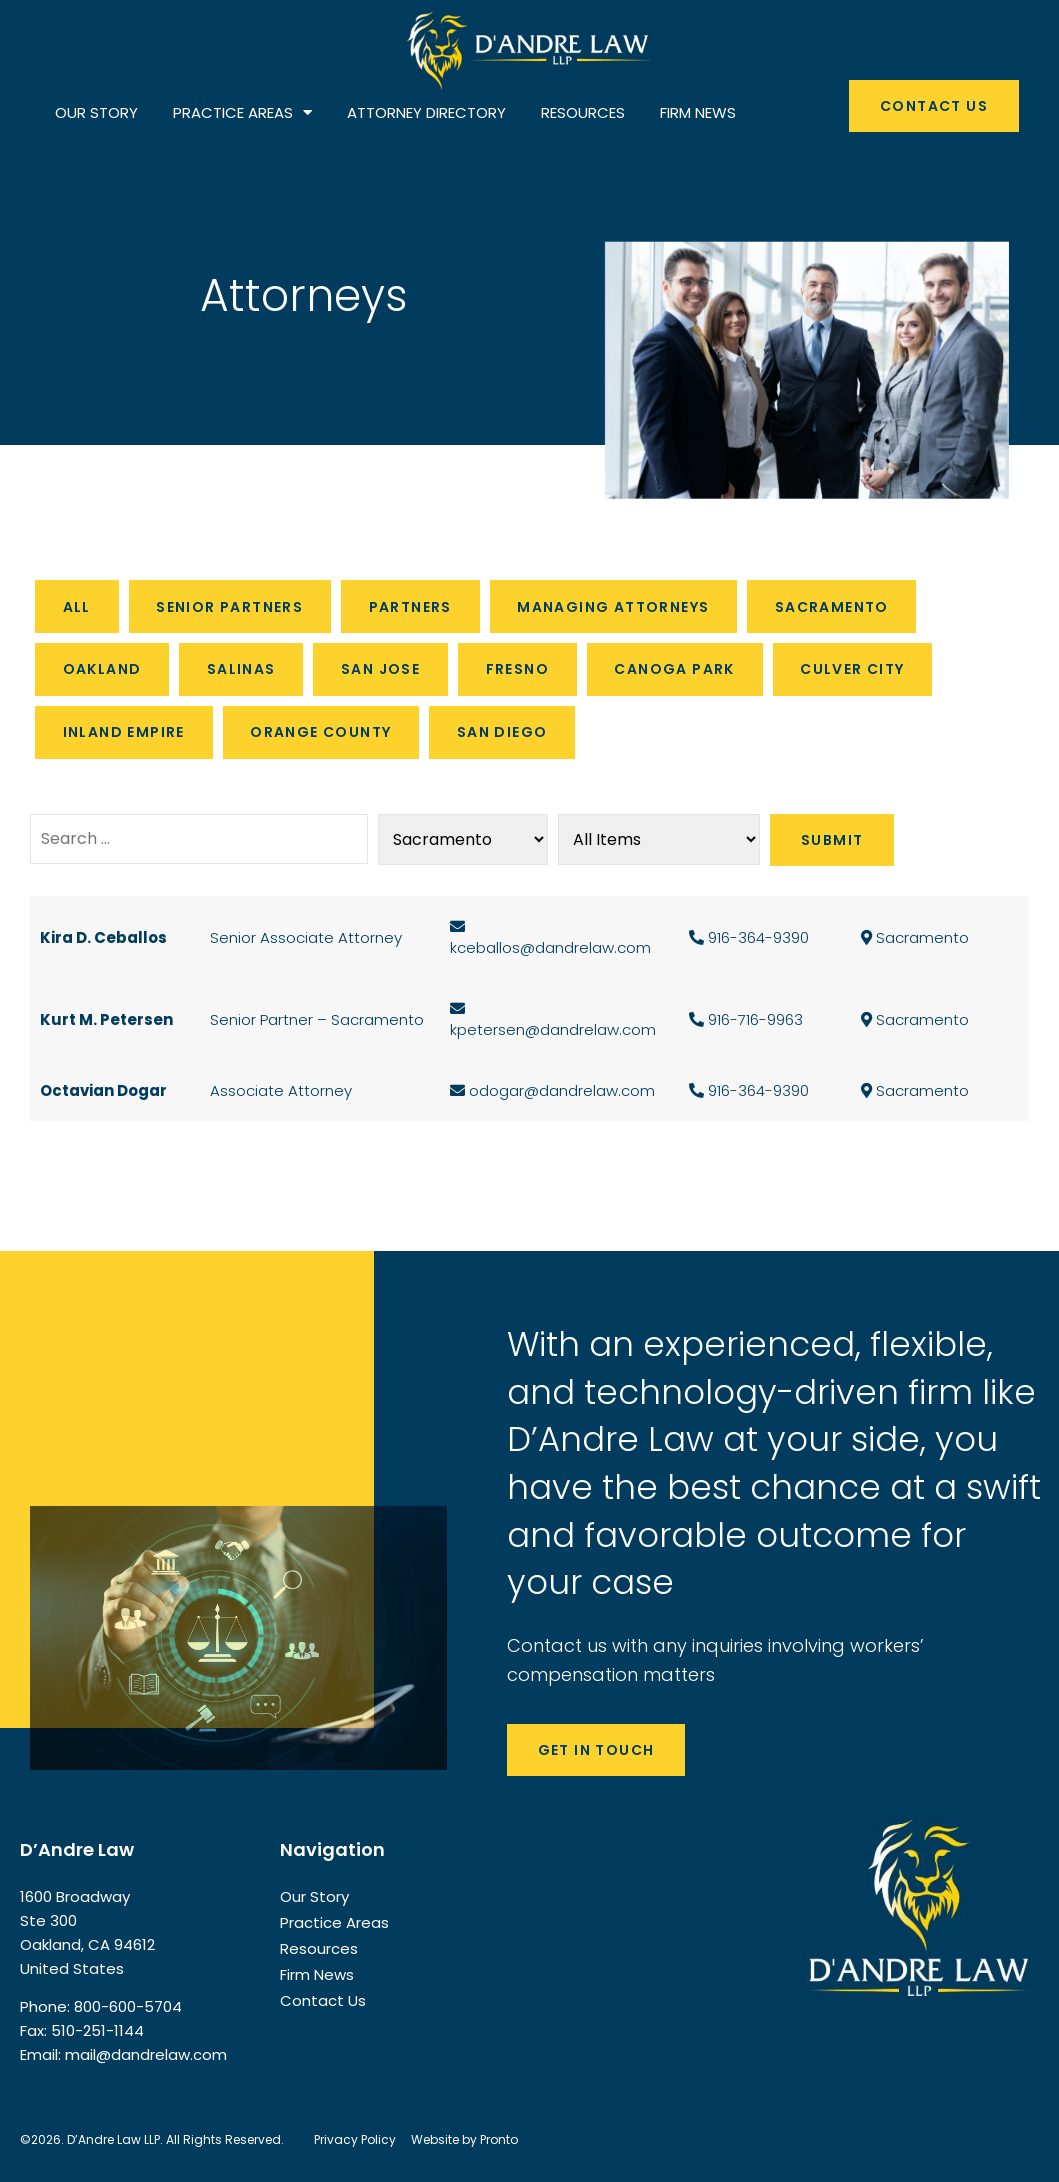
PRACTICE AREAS (242, 113)
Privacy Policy (355, 2138)
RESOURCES (583, 112)
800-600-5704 (128, 2005)
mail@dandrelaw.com (146, 2053)
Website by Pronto (464, 2138)
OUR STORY (96, 112)
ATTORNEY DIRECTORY (426, 112)
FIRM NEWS (698, 112)
